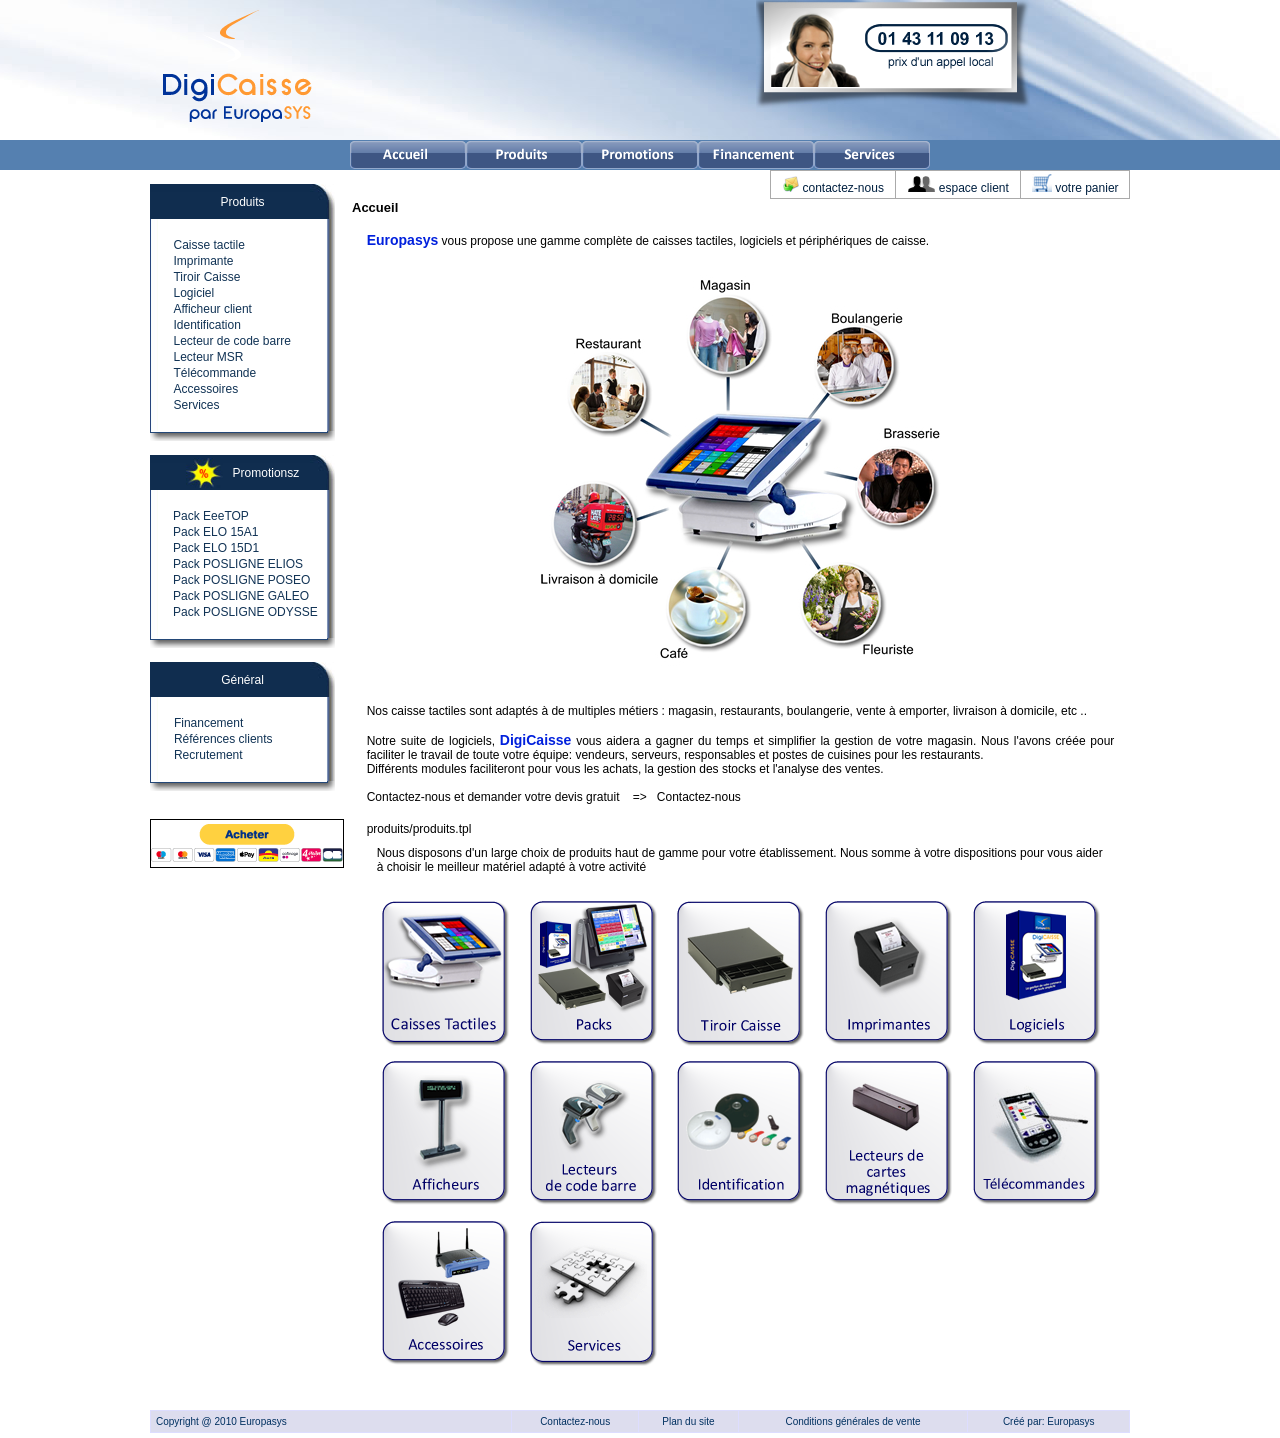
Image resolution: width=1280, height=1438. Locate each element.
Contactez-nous (699, 797)
